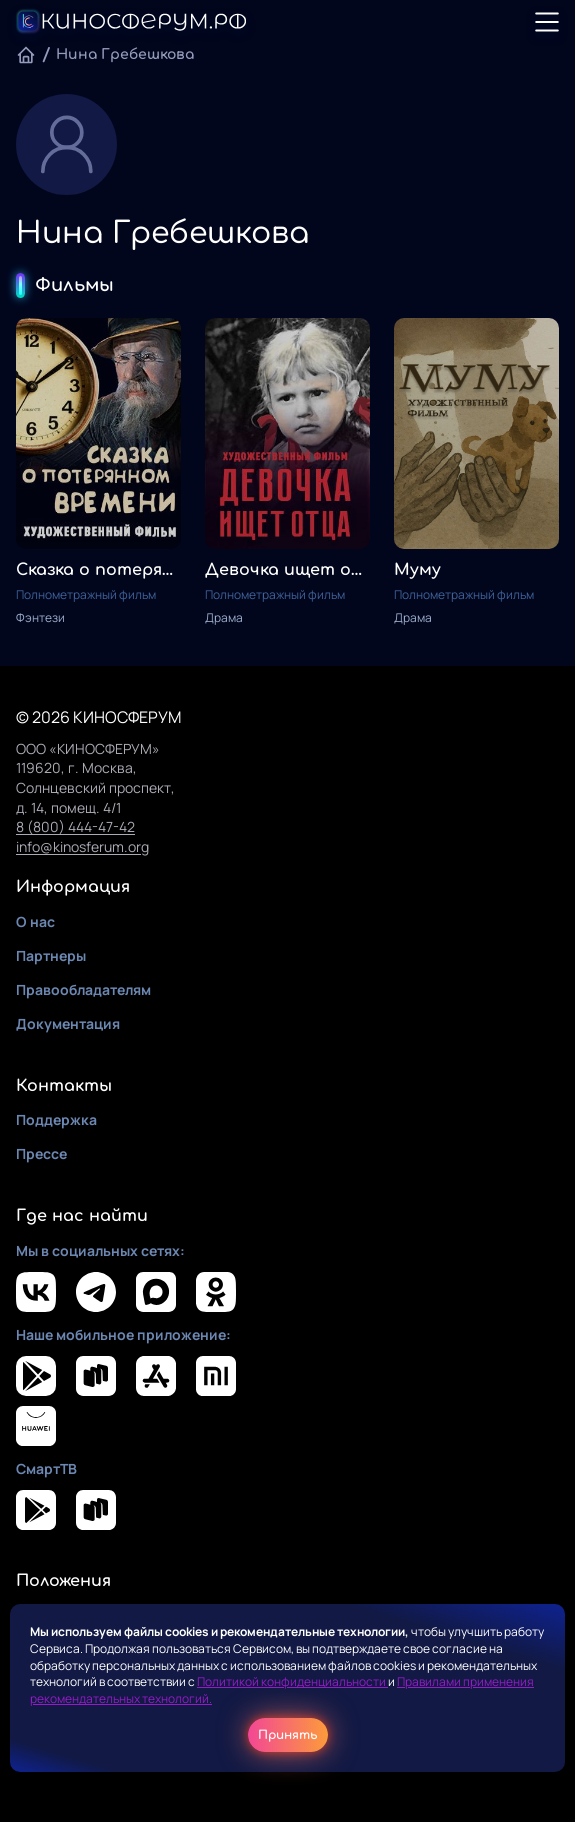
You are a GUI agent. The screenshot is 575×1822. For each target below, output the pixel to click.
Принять (288, 1735)
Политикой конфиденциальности (292, 1681)
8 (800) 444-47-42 (75, 826)
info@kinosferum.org (82, 846)
